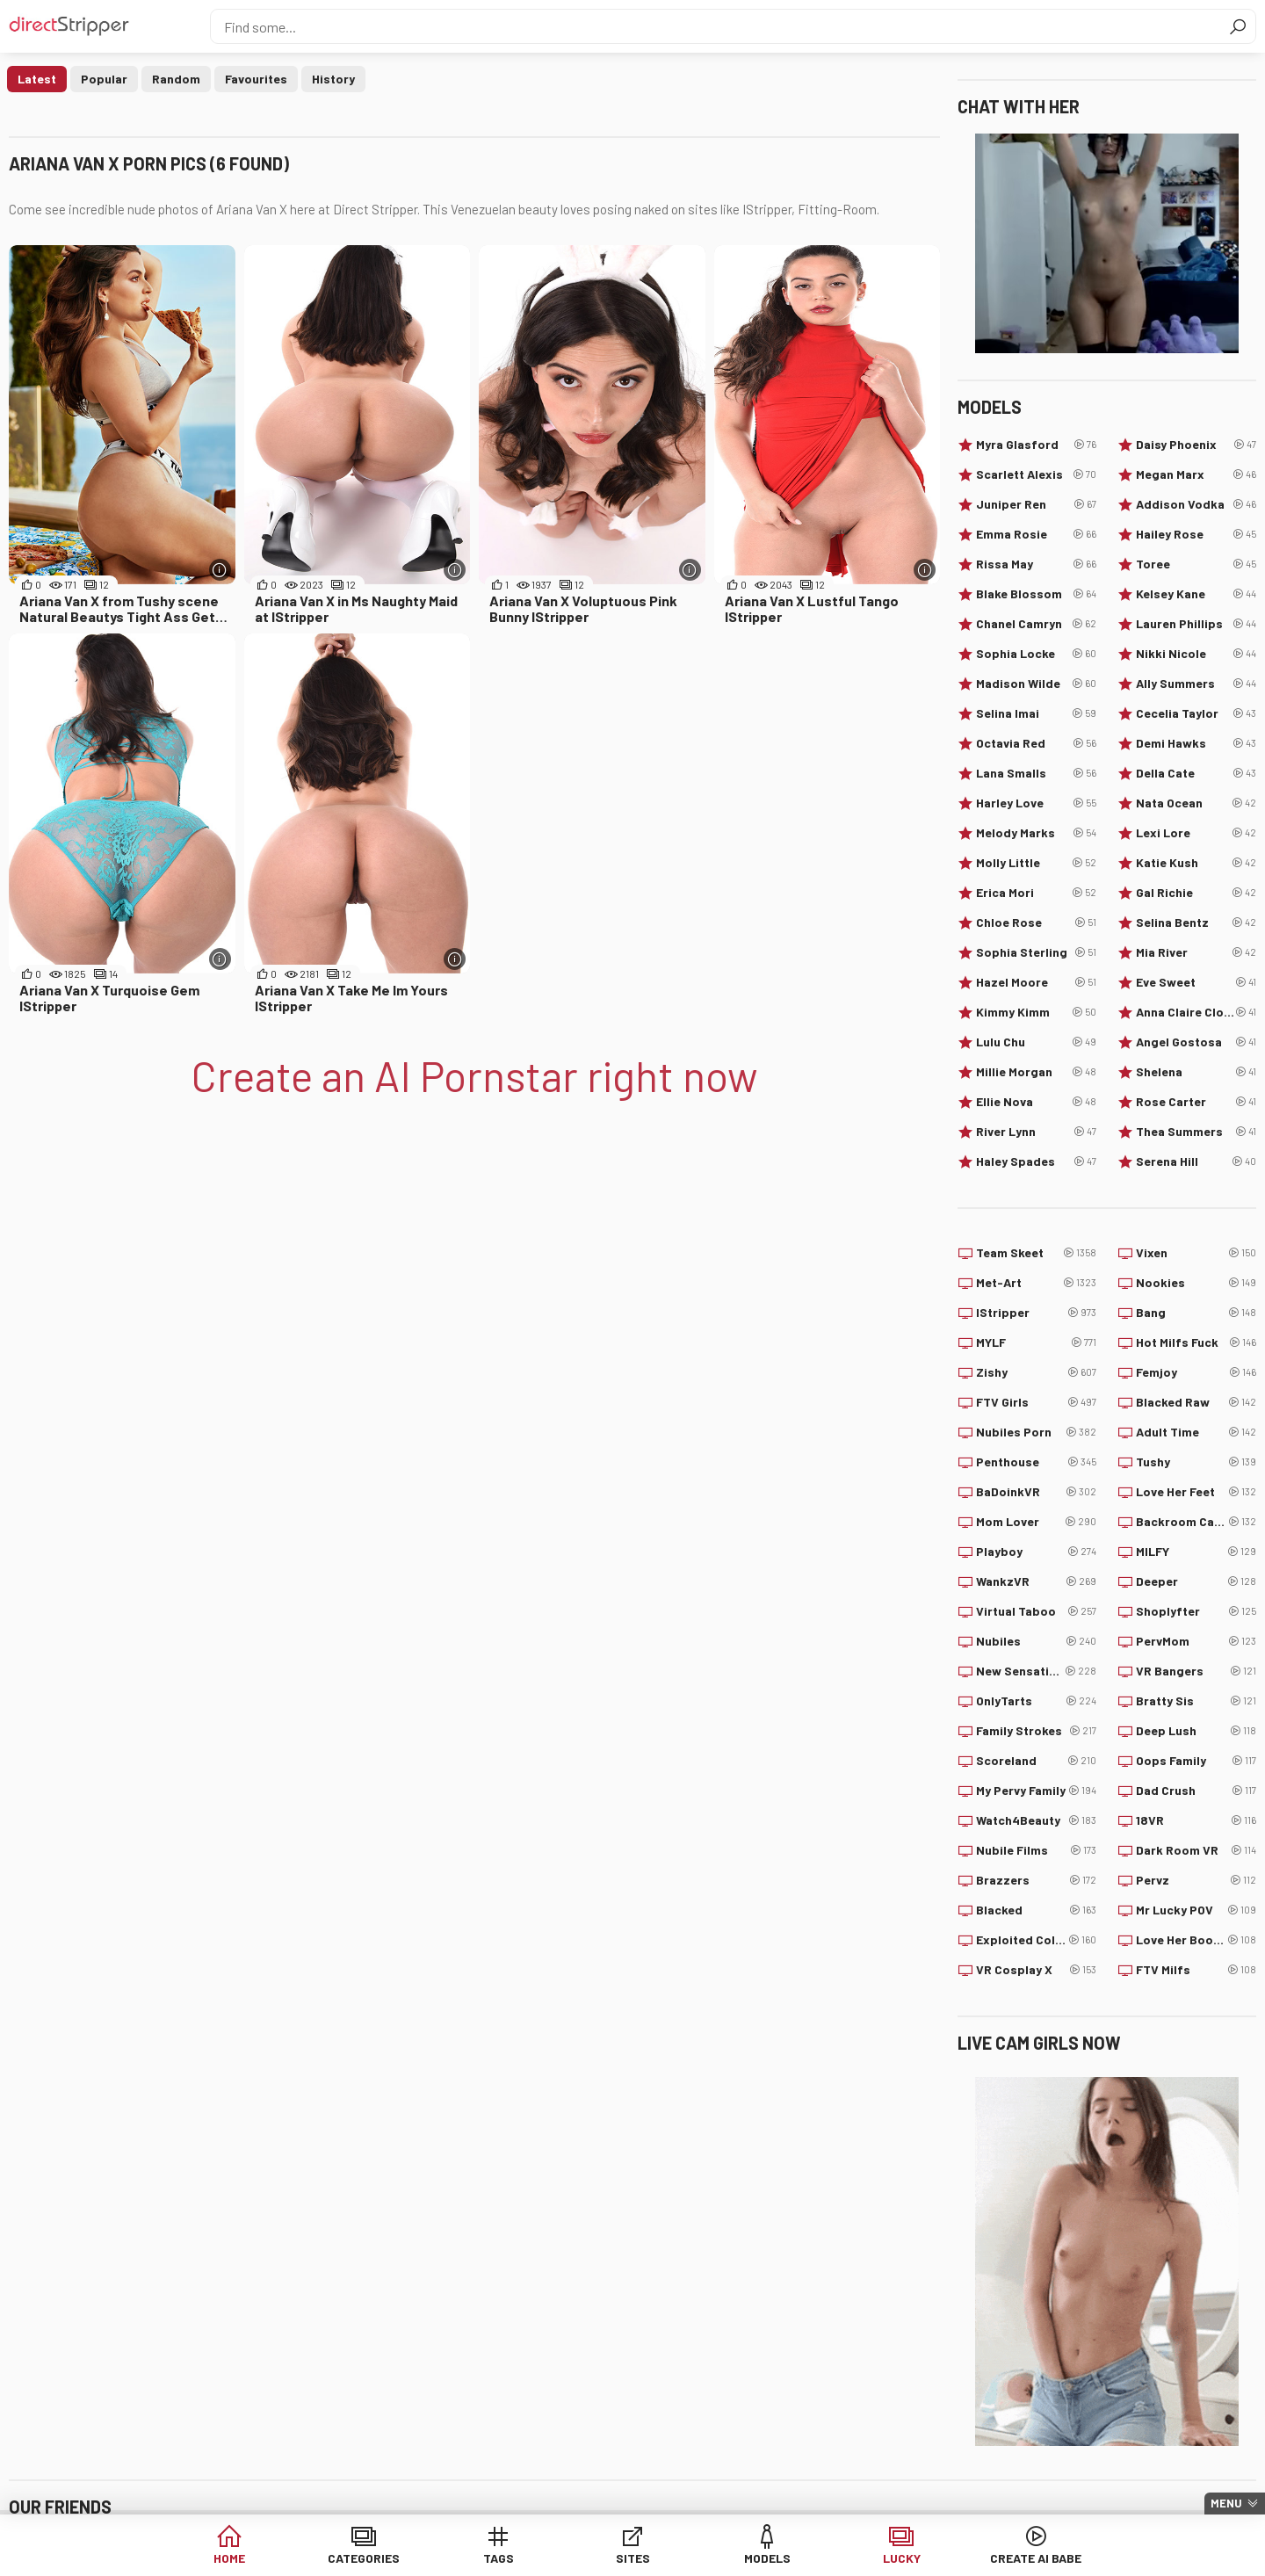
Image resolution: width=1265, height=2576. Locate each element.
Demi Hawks (1196, 743)
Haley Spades (1036, 1161)
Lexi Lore (1196, 832)
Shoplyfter (1196, 1611)
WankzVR (1036, 1581)
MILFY (1196, 1551)
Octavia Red (1036, 743)
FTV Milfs (1196, 1969)
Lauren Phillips (1196, 623)
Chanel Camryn (1036, 623)
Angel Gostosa (1196, 1042)
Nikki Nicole (1196, 653)
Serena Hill (1196, 1161)
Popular (104, 78)
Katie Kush (1196, 862)
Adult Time (1196, 1432)
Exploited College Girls (1036, 1939)
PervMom (1196, 1641)
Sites (633, 2558)
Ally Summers (1196, 683)
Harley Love (1036, 803)
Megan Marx (1196, 474)
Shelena (1196, 1071)
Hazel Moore (1036, 982)
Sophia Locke (1036, 653)
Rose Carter (1196, 1101)
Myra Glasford (1036, 444)
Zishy (1036, 1372)
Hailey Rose (1196, 534)
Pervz (1196, 1880)
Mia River (1196, 952)
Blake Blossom (1036, 593)
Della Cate (1196, 773)
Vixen (1196, 1252)
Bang (1196, 1312)
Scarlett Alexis (1036, 474)
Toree (1196, 564)
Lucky (902, 2558)
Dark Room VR (1196, 1850)
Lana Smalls (1036, 773)
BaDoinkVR (1036, 1491)
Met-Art (1036, 1282)
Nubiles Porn (1036, 1432)
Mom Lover (1036, 1521)
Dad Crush (1196, 1790)
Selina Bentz (1196, 922)
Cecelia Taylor (1196, 713)
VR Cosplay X (1036, 1969)
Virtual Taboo (1036, 1611)
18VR (1196, 1820)
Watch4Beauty (1036, 1820)
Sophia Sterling (1036, 952)
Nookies (1196, 1282)
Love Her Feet (1196, 1491)
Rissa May (1036, 564)
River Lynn (1036, 1131)
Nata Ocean (1196, 803)
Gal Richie (1196, 892)
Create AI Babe (1035, 2558)
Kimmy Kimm (1036, 1012)
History (333, 78)
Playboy (1036, 1551)
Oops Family (1196, 1760)
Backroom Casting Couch (1196, 1521)
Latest (37, 78)
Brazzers (1036, 1880)
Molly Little (1036, 862)
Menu (1226, 2503)
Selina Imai (1036, 713)
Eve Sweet (1196, 982)
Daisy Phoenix (1196, 444)
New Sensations (1036, 1671)
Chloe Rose (1036, 922)
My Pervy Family (1036, 1790)
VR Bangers (1196, 1671)
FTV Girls (1036, 1402)
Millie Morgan (1036, 1071)
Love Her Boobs (1196, 1939)
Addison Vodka (1196, 504)
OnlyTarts (1036, 1700)
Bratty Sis (1196, 1700)
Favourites (256, 78)
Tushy (1196, 1462)
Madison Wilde (1036, 683)
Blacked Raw (1196, 1402)
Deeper (1196, 1581)
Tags (498, 2558)
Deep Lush (1196, 1730)
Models (767, 2558)
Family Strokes (1036, 1730)
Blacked (1036, 1910)
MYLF (1036, 1342)
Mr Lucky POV (1196, 1910)
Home (229, 2558)
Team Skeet (1036, 1252)
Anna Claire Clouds (1196, 1012)
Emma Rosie (1036, 534)
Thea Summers (1196, 1131)
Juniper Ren (1036, 504)
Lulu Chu (1036, 1042)
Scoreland (1036, 1760)
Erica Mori (1036, 892)
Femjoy (1196, 1372)
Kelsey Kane (1196, 593)
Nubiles (1036, 1641)
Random (176, 78)
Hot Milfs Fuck (1196, 1342)
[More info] (220, 570)
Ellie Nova (1036, 1101)
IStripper (1036, 1312)
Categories (364, 2558)
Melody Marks (1036, 832)
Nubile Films (1036, 1850)
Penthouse (1036, 1462)
